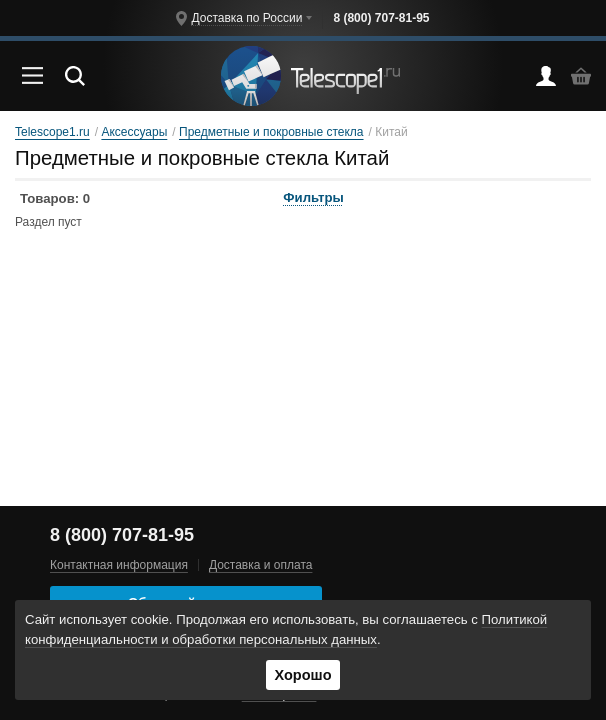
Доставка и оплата (261, 565)
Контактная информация (119, 565)
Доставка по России (246, 18)
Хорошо (302, 675)
